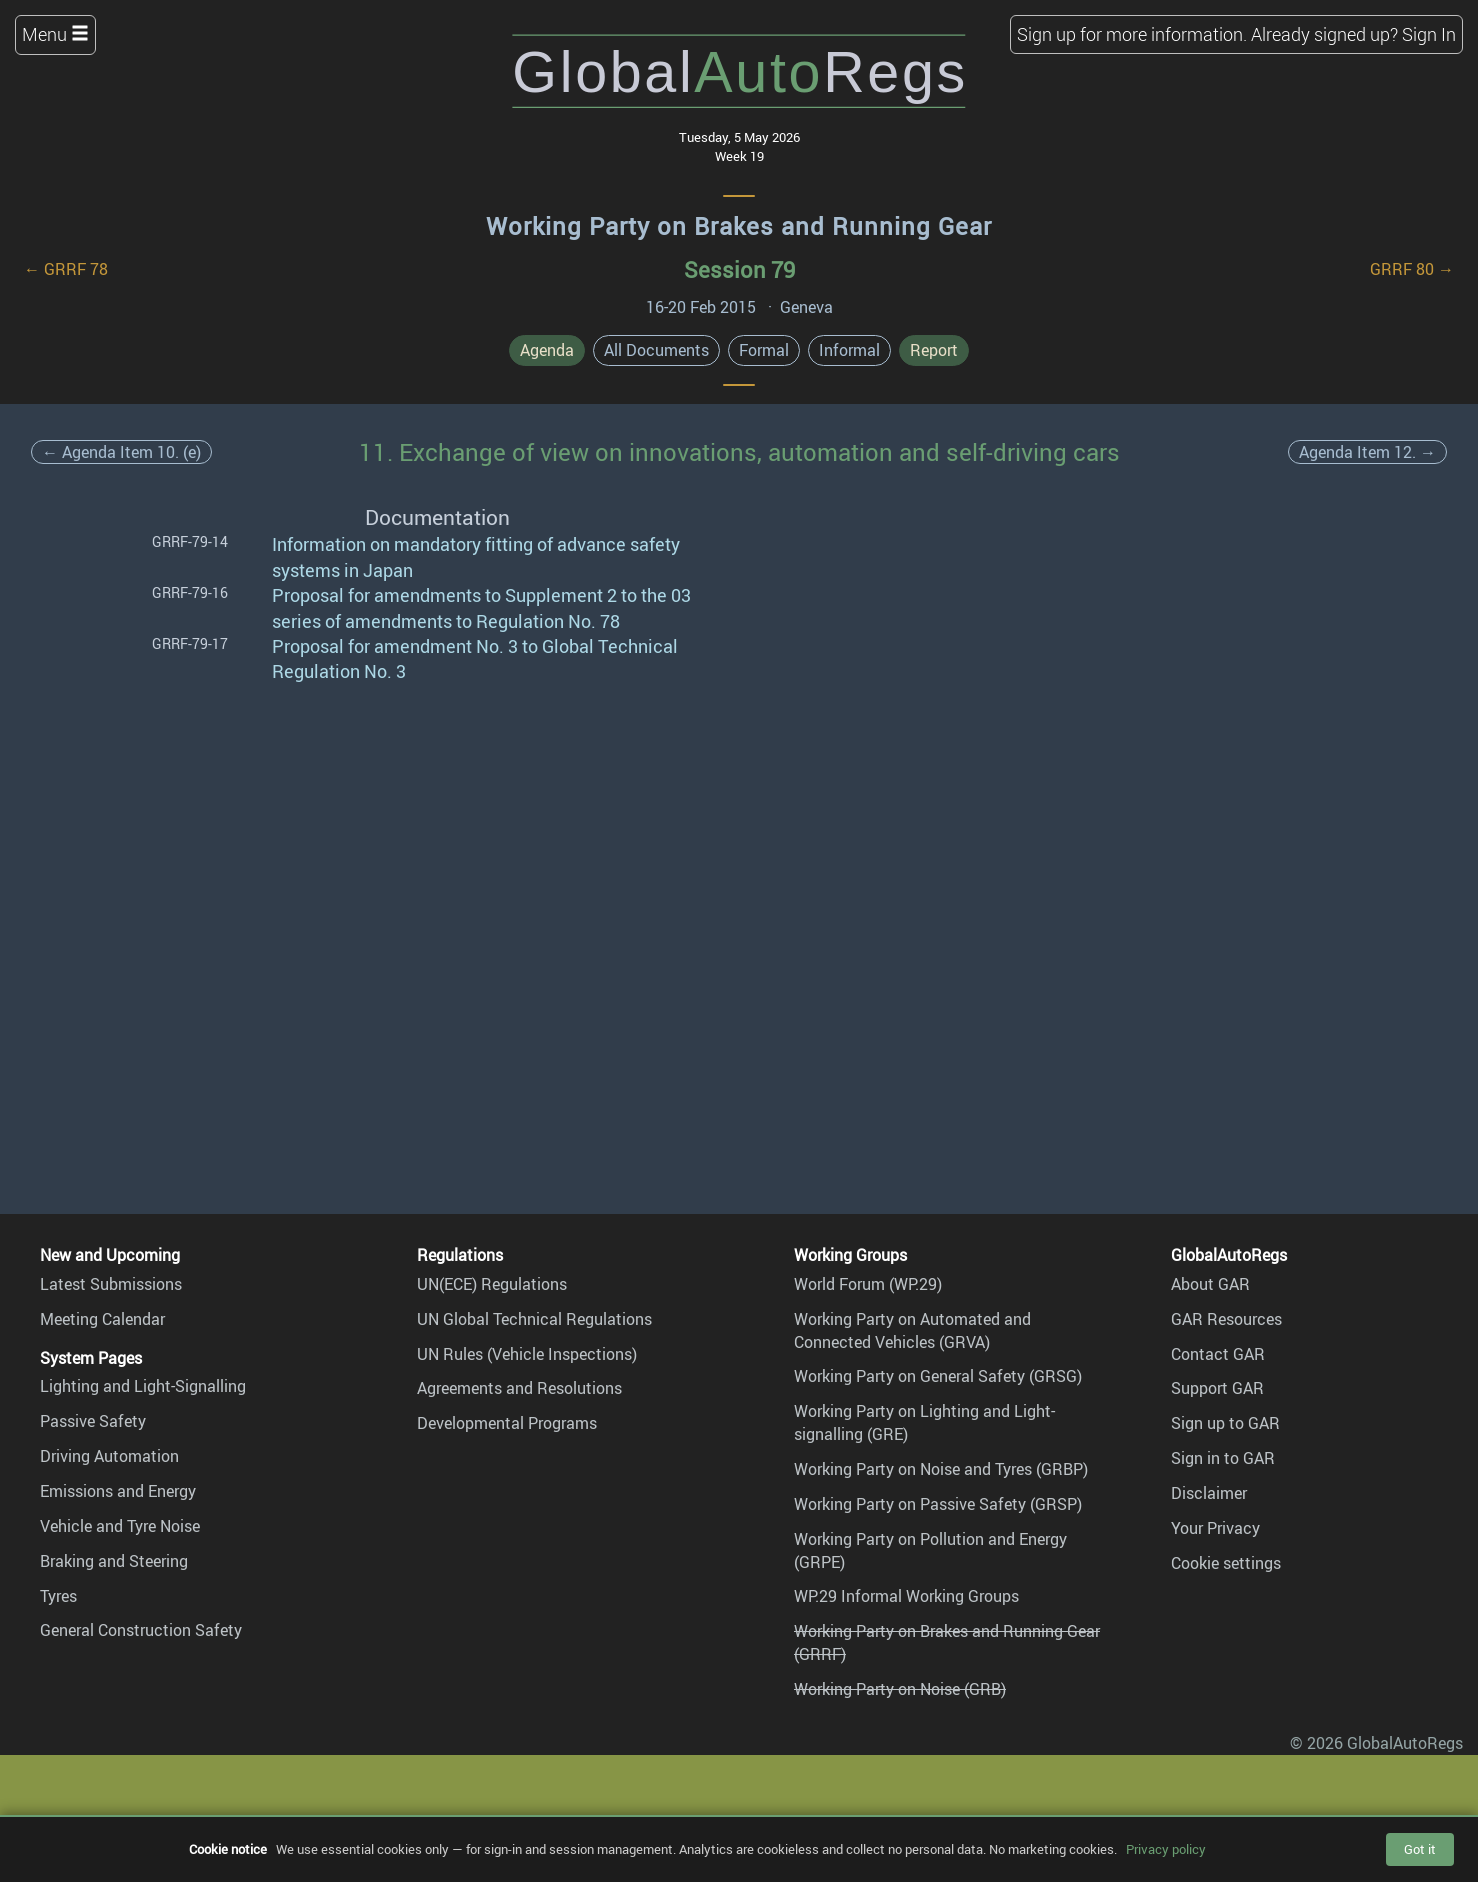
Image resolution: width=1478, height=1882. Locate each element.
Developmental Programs (507, 1423)
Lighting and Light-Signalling (143, 1386)
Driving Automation (109, 1456)
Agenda (547, 350)
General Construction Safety (141, 1630)
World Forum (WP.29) (868, 1284)
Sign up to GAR (1225, 1423)
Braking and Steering (114, 1561)
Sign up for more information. (1132, 34)
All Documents (656, 350)
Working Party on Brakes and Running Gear (739, 226)
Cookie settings (1226, 1563)
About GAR (1210, 1284)
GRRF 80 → (1412, 269)
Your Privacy (1215, 1528)
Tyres (58, 1596)
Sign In (1429, 34)
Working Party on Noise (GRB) (900, 1689)
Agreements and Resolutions (519, 1388)
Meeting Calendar (102, 1319)
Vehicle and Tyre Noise (120, 1526)
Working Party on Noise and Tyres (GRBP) (941, 1469)
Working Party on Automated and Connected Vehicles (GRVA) (912, 1330)
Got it (1420, 1849)
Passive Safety (93, 1421)
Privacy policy (1166, 1849)
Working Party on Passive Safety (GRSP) (938, 1504)
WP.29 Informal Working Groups (906, 1596)
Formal (764, 350)
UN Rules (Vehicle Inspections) (527, 1354)
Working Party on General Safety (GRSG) (938, 1376)
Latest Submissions (111, 1284)
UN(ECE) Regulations (492, 1284)
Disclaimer (1209, 1493)
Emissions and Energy (118, 1491)
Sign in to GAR (1223, 1458)
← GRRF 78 (66, 269)
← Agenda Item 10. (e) (121, 452)
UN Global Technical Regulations (534, 1319)
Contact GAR (1218, 1354)
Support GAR (1217, 1388)
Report (934, 350)
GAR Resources (1226, 1319)
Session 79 (739, 269)
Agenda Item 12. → (1367, 452)
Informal (849, 350)
